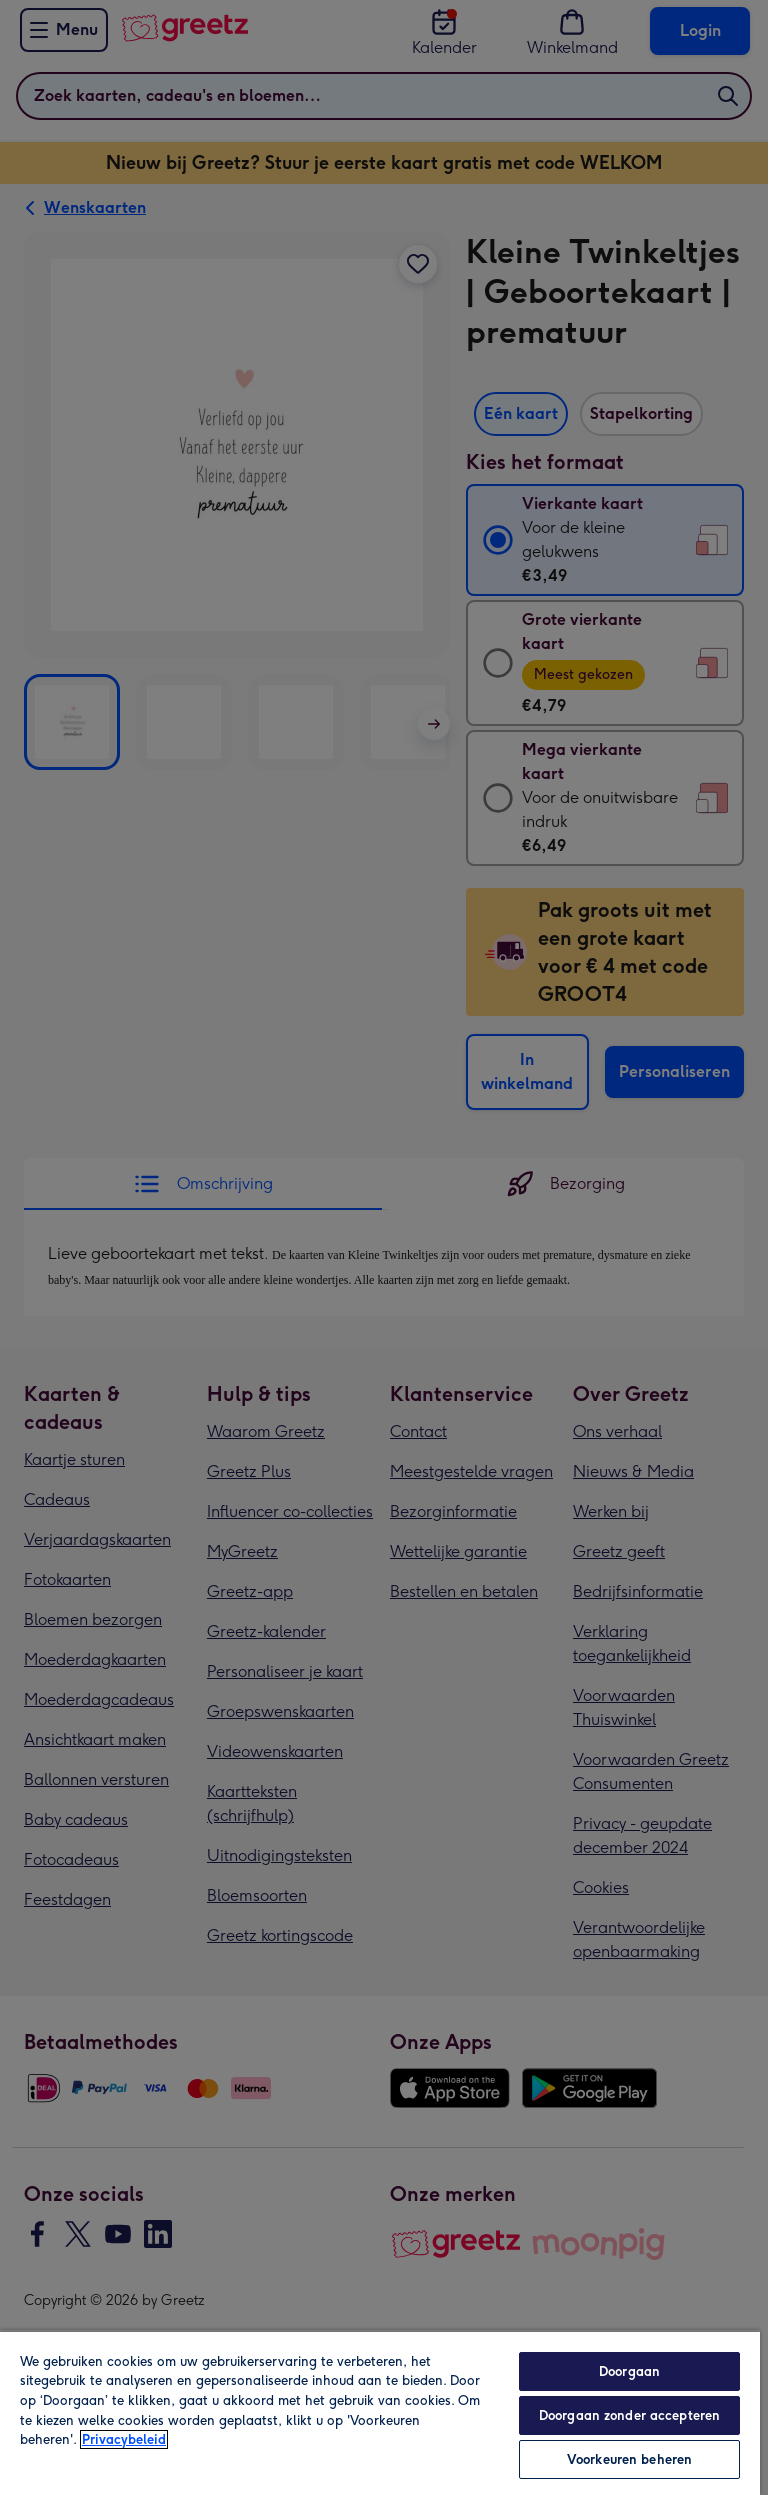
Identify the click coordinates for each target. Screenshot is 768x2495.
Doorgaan (629, 2371)
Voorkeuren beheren (629, 2459)
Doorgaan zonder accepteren (629, 2415)
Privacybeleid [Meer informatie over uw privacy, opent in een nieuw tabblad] (124, 2439)
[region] (380, 2412)
